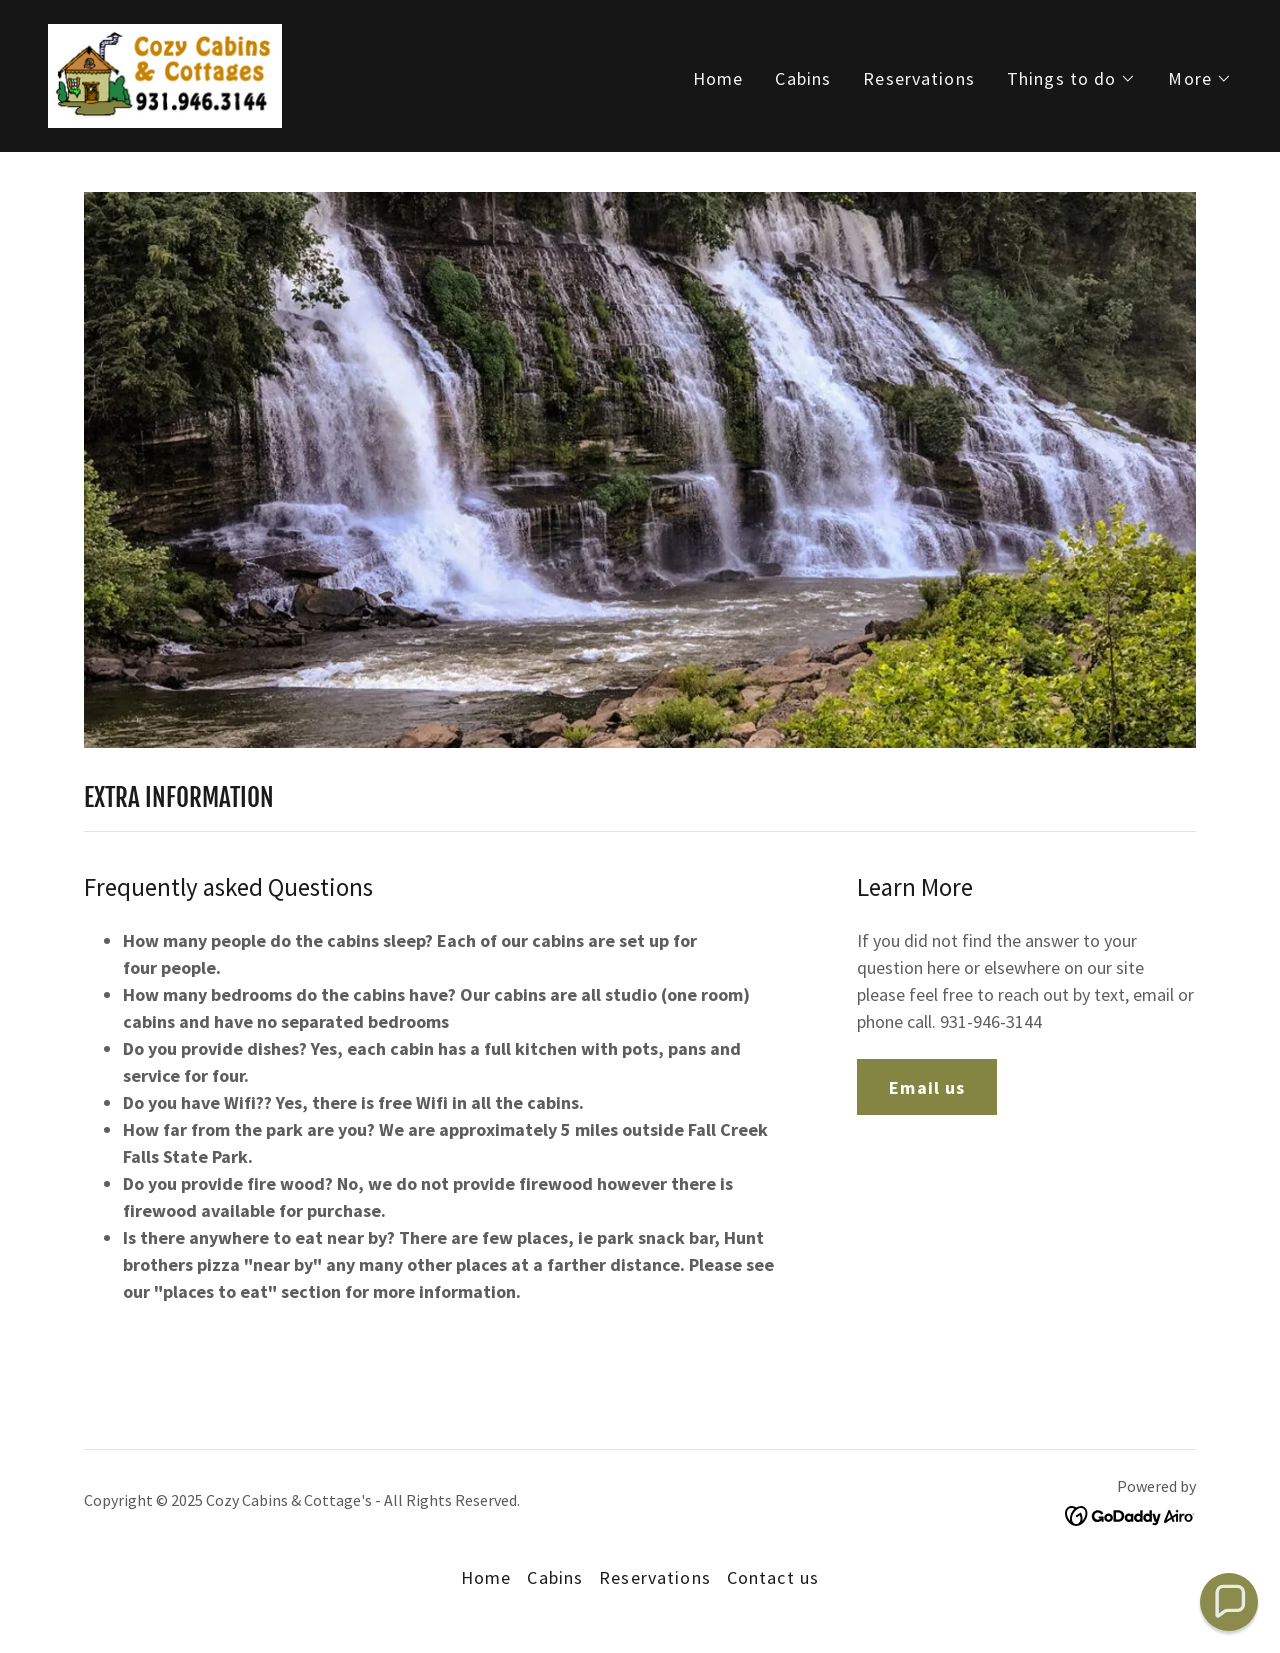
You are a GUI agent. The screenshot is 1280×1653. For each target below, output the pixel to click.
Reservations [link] (919, 78)
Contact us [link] (773, 1577)
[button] (1072, 79)
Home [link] (718, 78)
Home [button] (486, 1577)
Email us (927, 1087)
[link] (165, 73)
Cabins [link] (803, 78)
